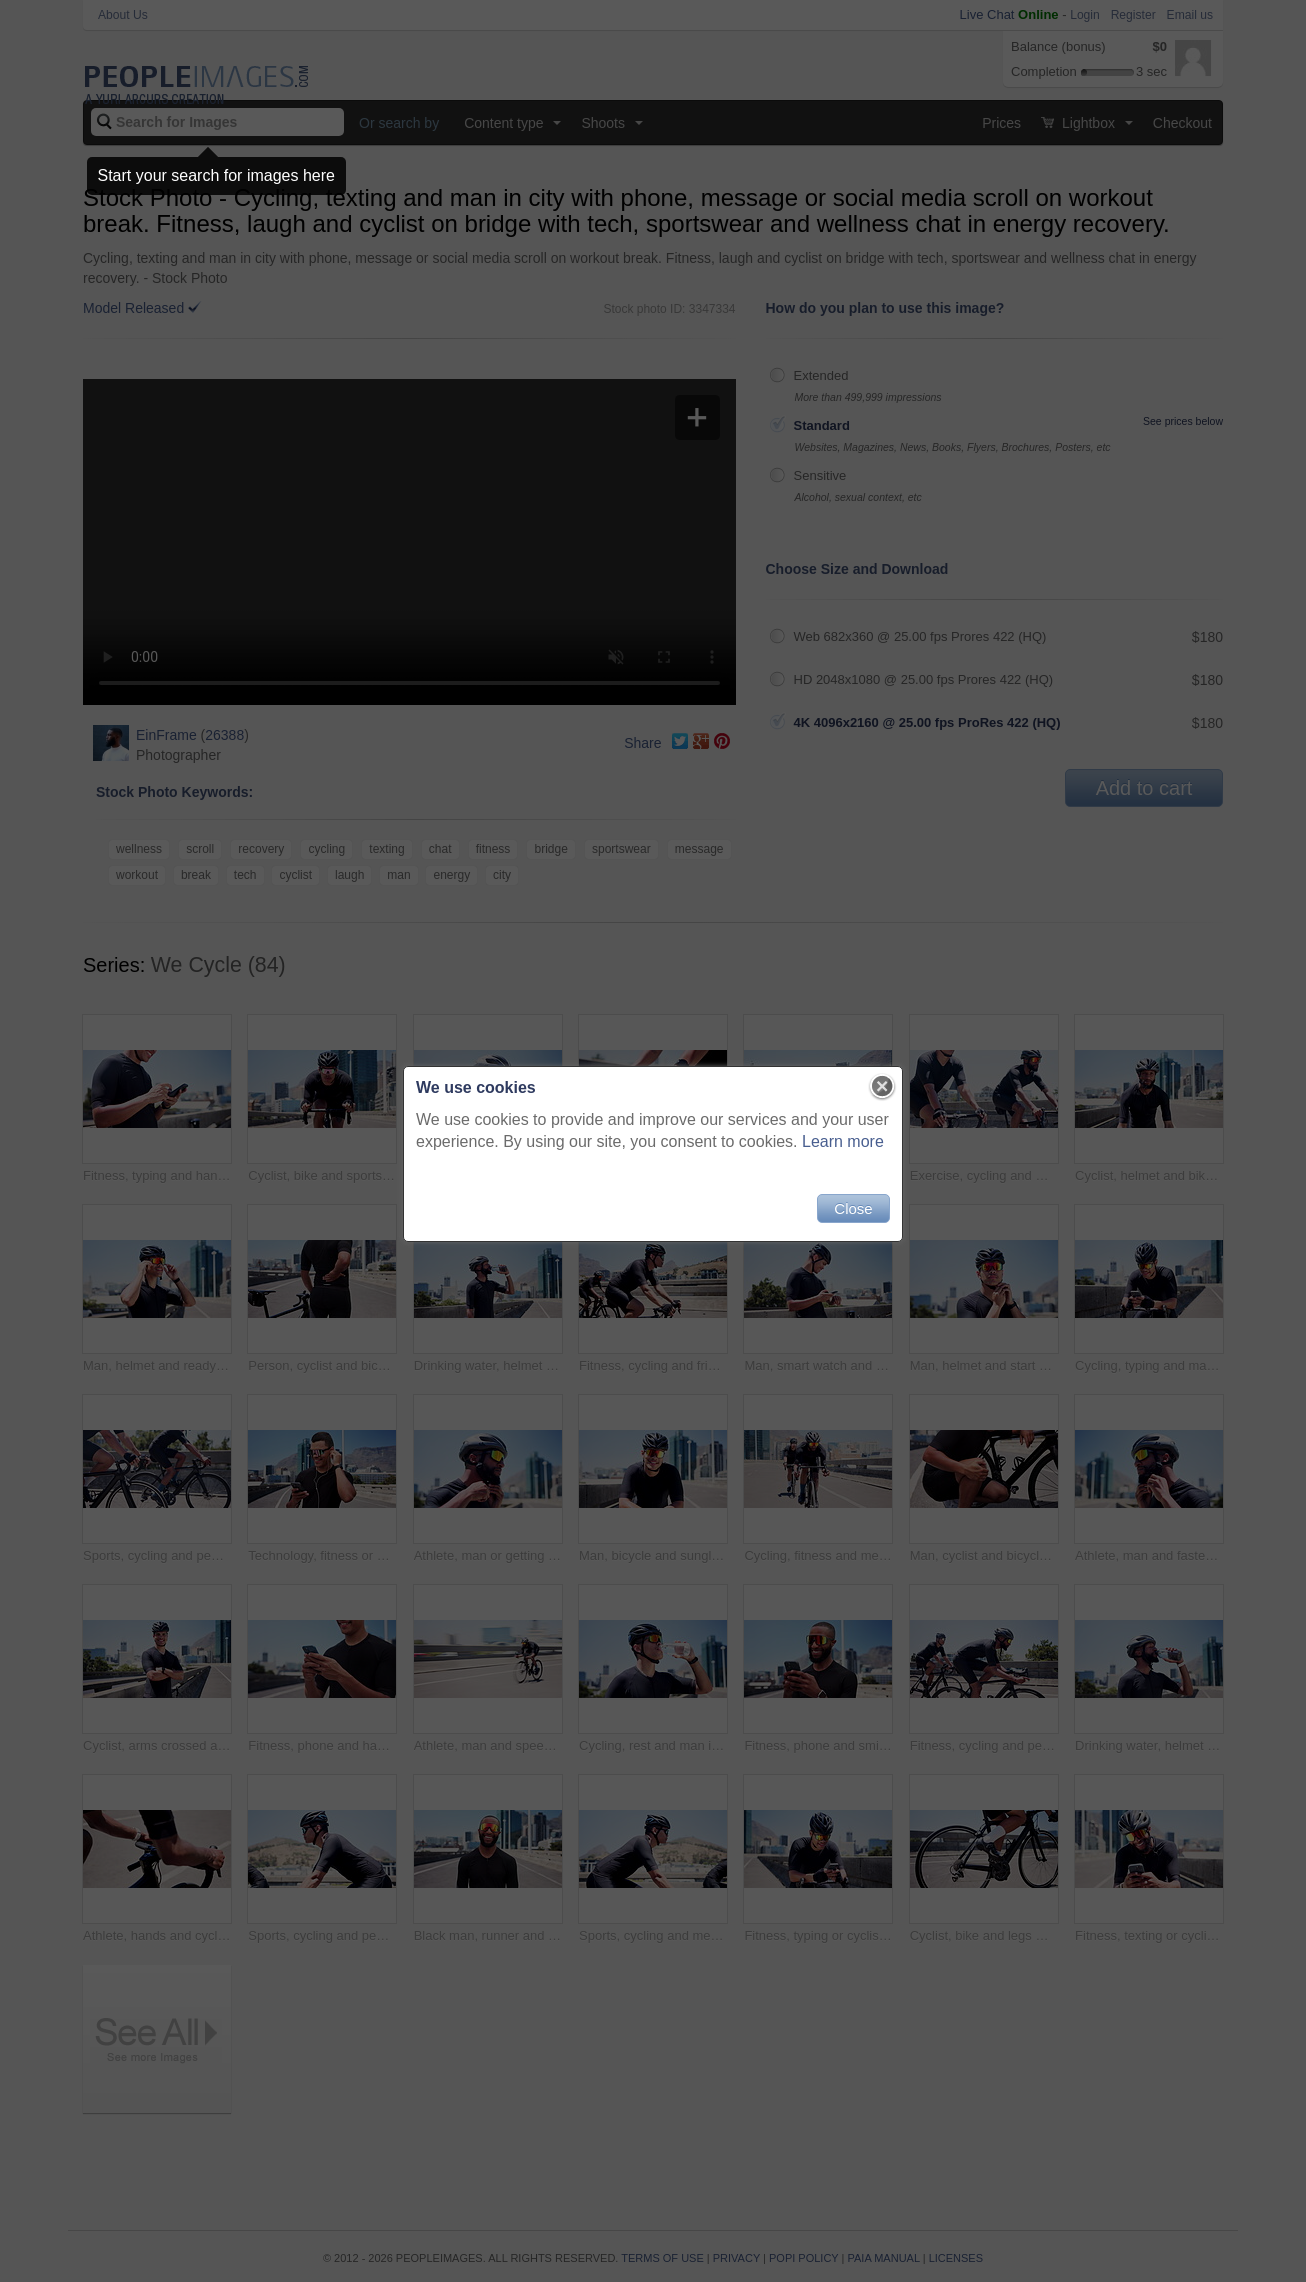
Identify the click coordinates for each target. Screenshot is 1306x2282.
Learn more (843, 1141)
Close (853, 1208)
